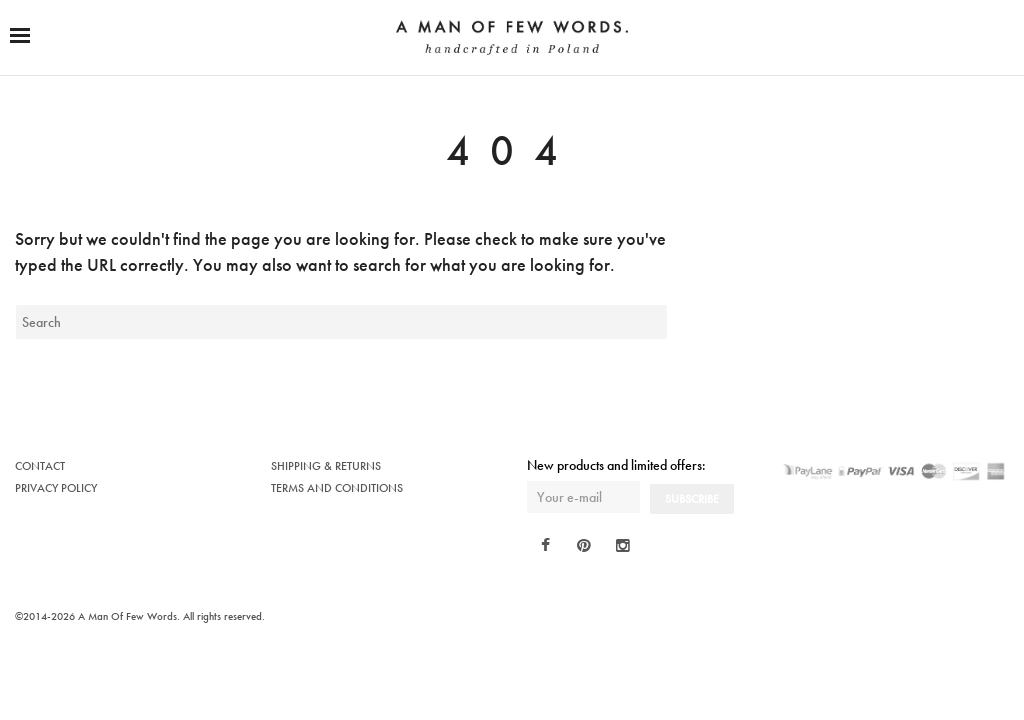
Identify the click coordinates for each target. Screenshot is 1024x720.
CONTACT (40, 466)
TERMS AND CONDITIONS (337, 488)
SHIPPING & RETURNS (326, 466)
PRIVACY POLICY (56, 488)
